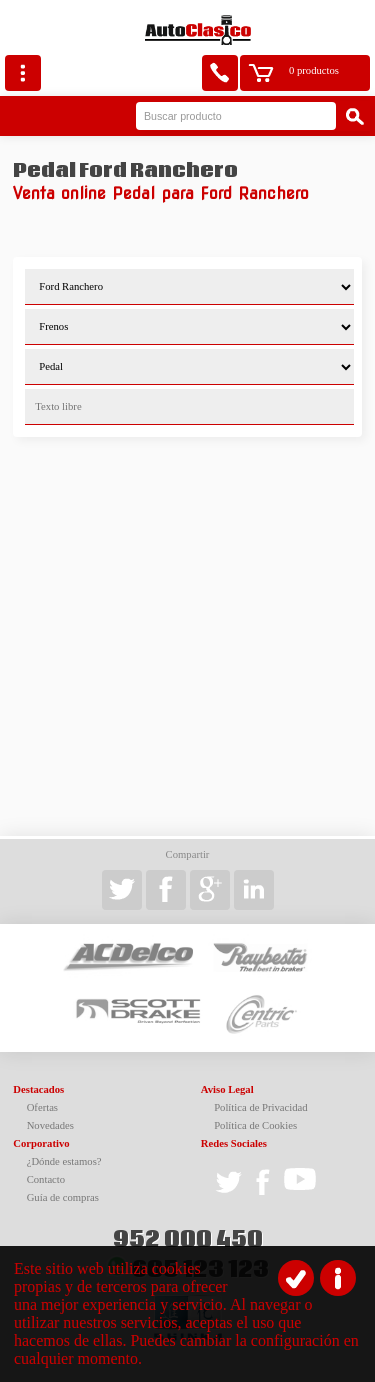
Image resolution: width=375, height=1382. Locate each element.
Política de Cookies (255, 1125)
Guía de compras (63, 1197)
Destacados (38, 1089)
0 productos (314, 70)
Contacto (46, 1179)
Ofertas (42, 1107)
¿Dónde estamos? (64, 1161)
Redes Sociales (234, 1143)
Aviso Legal (227, 1089)
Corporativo (41, 1143)
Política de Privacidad (261, 1107)
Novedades (50, 1125)
